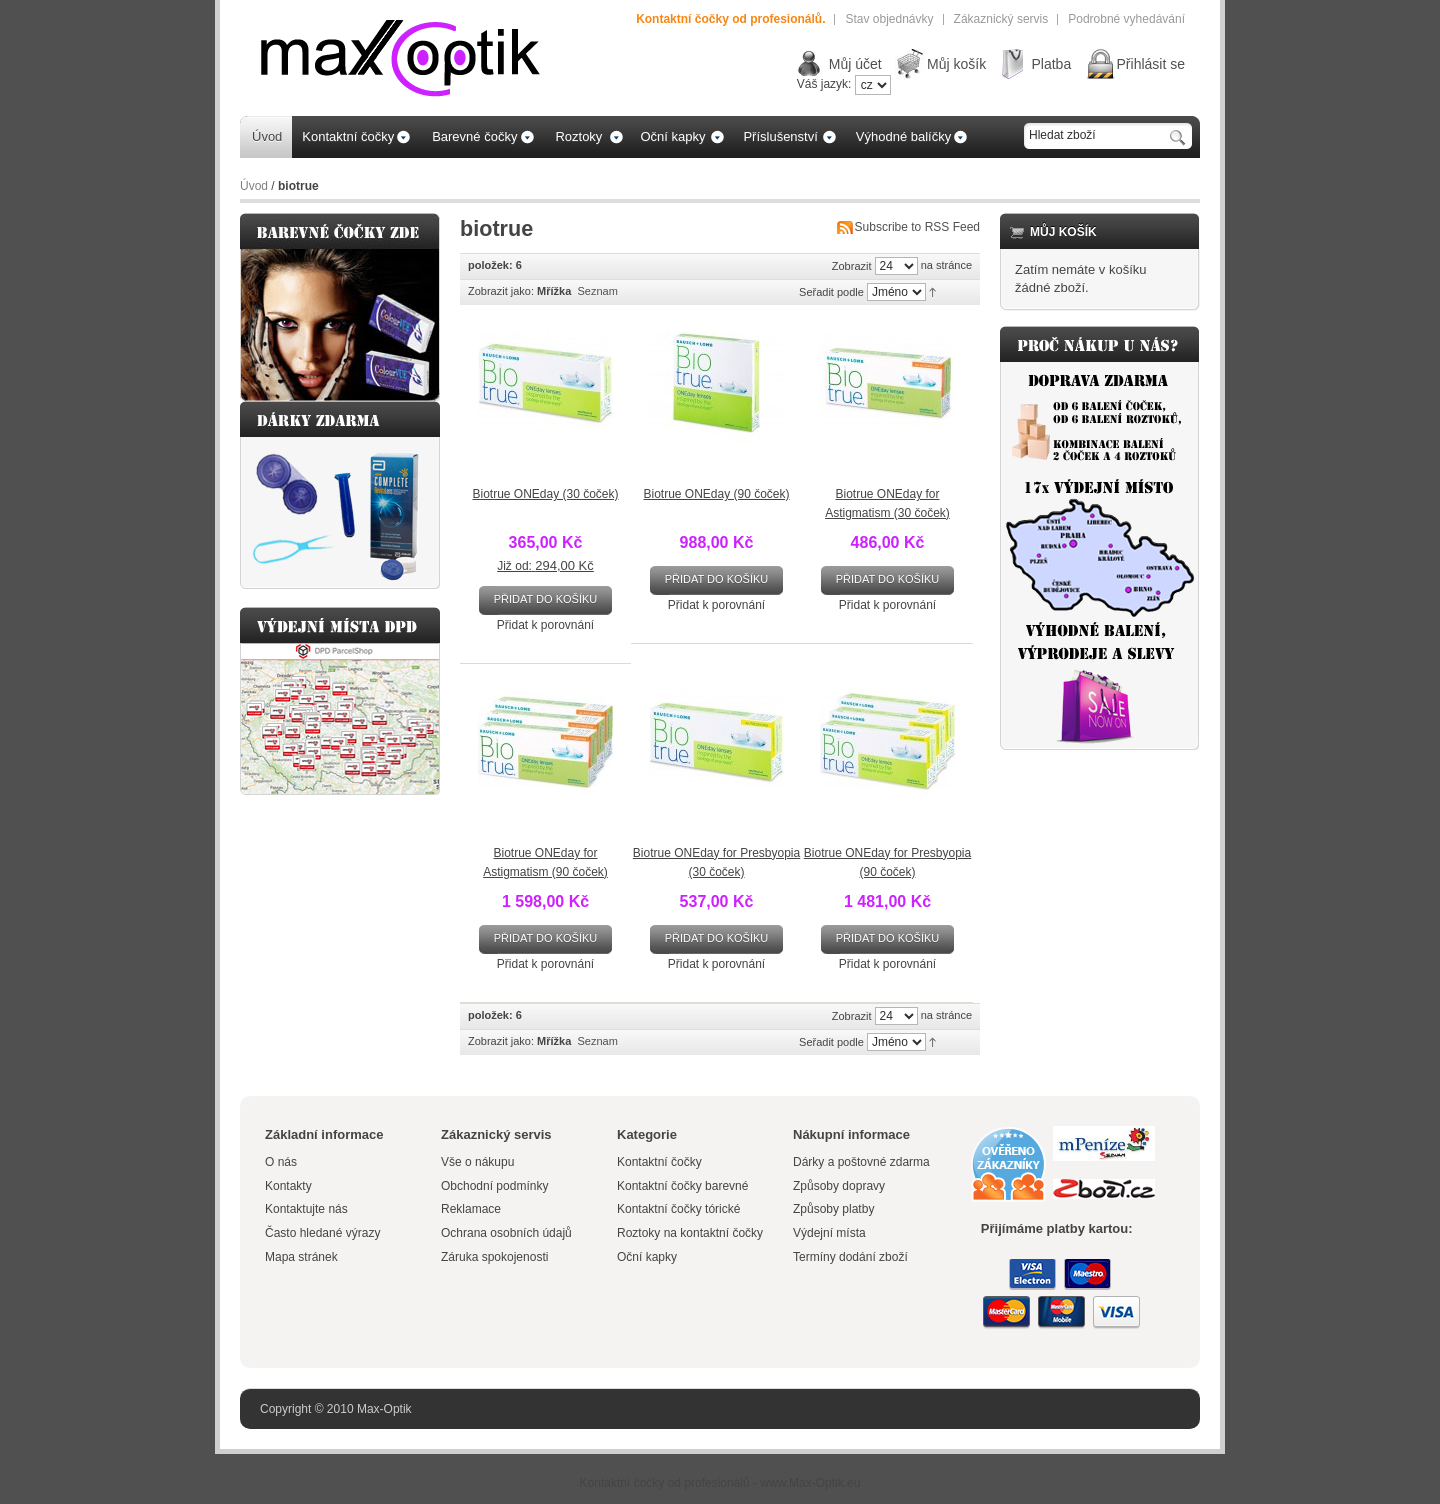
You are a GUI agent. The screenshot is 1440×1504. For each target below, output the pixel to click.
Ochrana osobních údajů (506, 1233)
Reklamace (471, 1209)
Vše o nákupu (477, 1162)
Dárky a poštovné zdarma (861, 1162)
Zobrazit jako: (501, 291)
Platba (1051, 64)
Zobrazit (852, 266)
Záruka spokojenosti (494, 1257)
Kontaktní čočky (661, 1162)
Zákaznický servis (1001, 19)
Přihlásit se (1151, 64)
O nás (281, 1162)
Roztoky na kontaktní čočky (690, 1233)
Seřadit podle (831, 292)
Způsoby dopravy (839, 1186)
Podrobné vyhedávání (1126, 19)
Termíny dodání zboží (850, 1257)
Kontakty (288, 1186)
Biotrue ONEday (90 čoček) (716, 494)
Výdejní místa (829, 1233)
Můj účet (855, 64)
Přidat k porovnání (545, 625)
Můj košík (956, 64)
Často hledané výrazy (322, 1233)
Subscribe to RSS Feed (917, 227)
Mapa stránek (301, 1257)
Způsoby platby (833, 1209)
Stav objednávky (889, 19)
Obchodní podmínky (494, 1186)
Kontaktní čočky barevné (682, 1186)
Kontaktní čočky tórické (678, 1209)
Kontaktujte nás (306, 1209)
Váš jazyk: (824, 84)
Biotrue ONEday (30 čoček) (545, 494)
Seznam (597, 291)
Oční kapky (647, 1257)
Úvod (254, 186)
